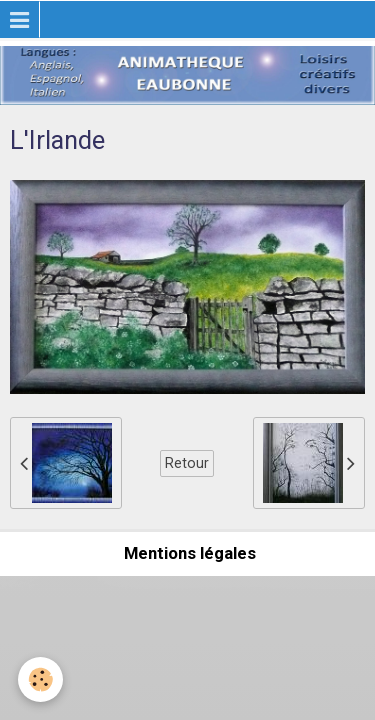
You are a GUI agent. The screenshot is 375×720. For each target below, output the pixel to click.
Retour (187, 463)
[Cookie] (40, 679)
